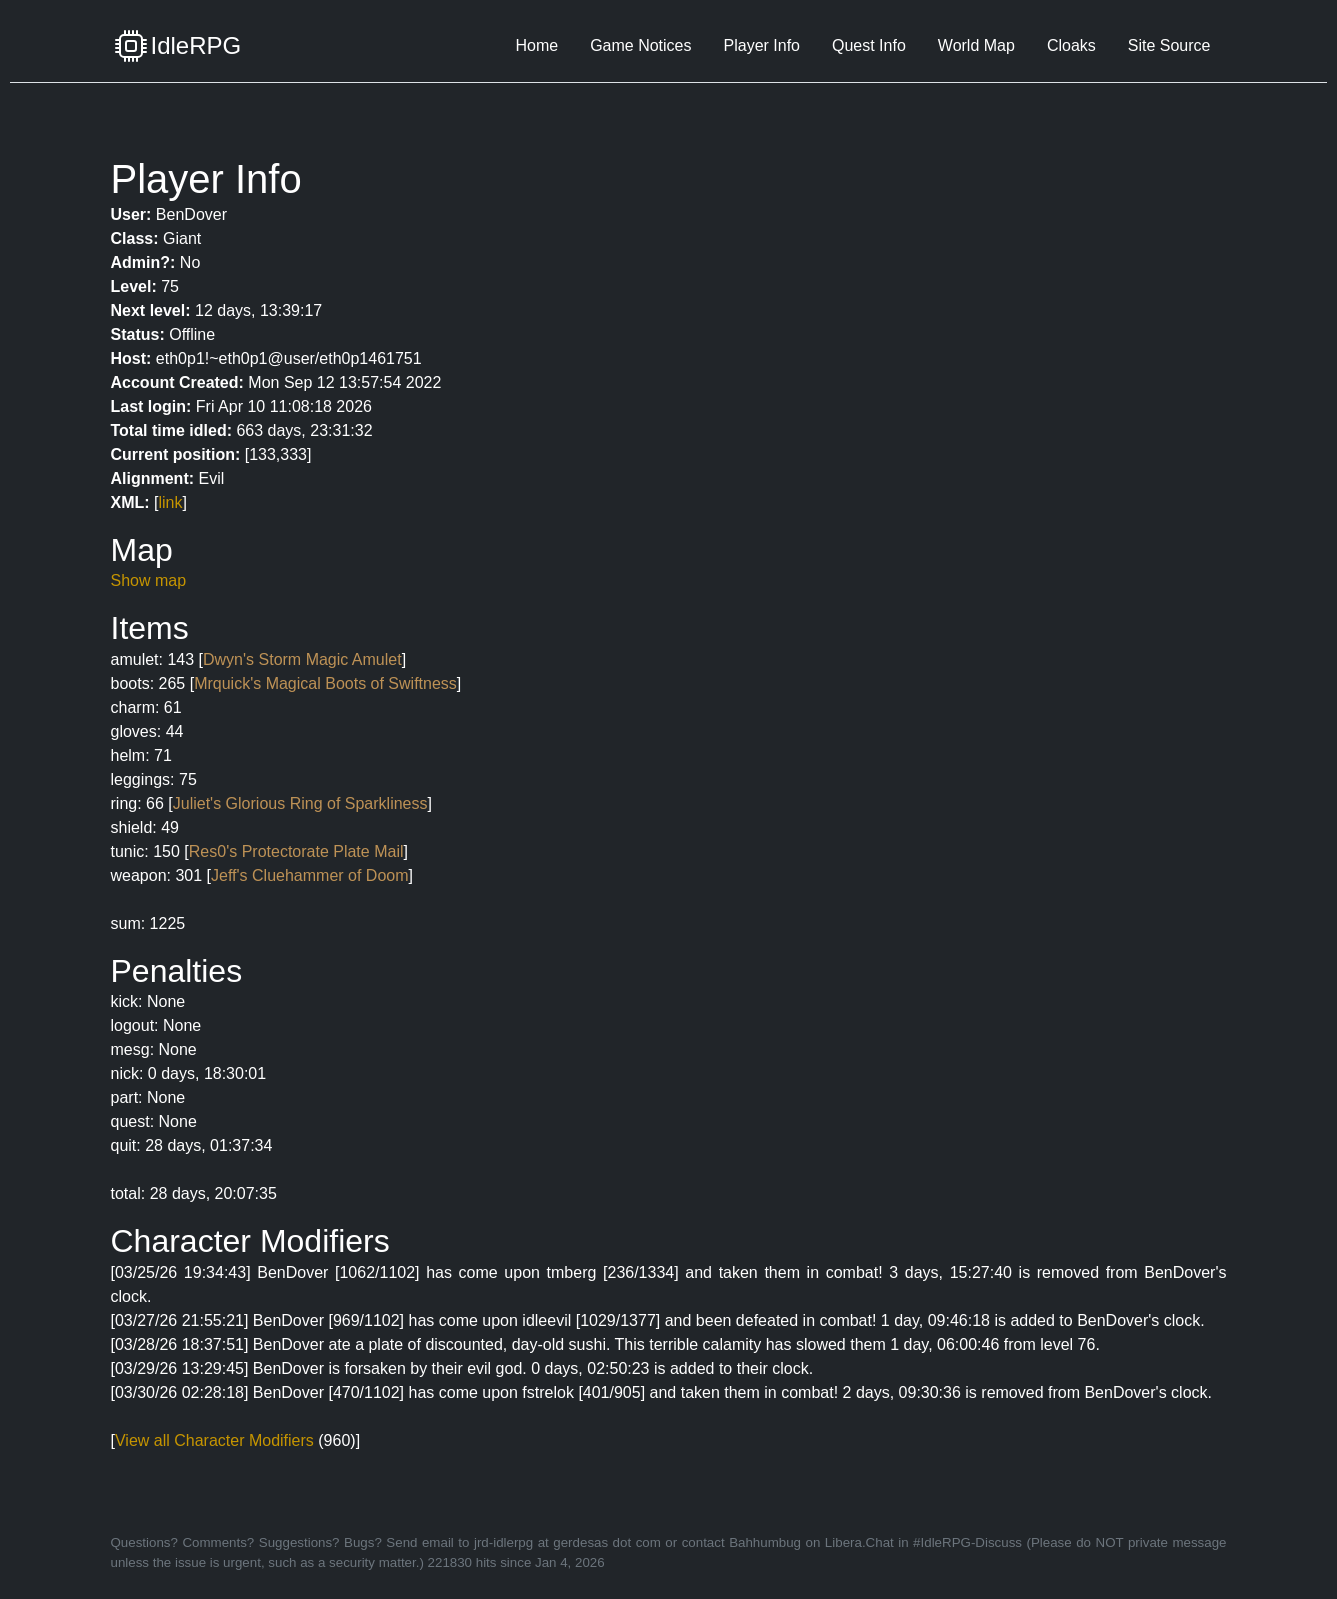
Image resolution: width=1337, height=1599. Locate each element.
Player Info (762, 45)
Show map (149, 580)
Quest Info (869, 45)
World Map (976, 45)
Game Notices (640, 45)
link (171, 502)
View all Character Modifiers (214, 1440)
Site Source (1169, 45)
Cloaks (1071, 45)
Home (536, 45)
